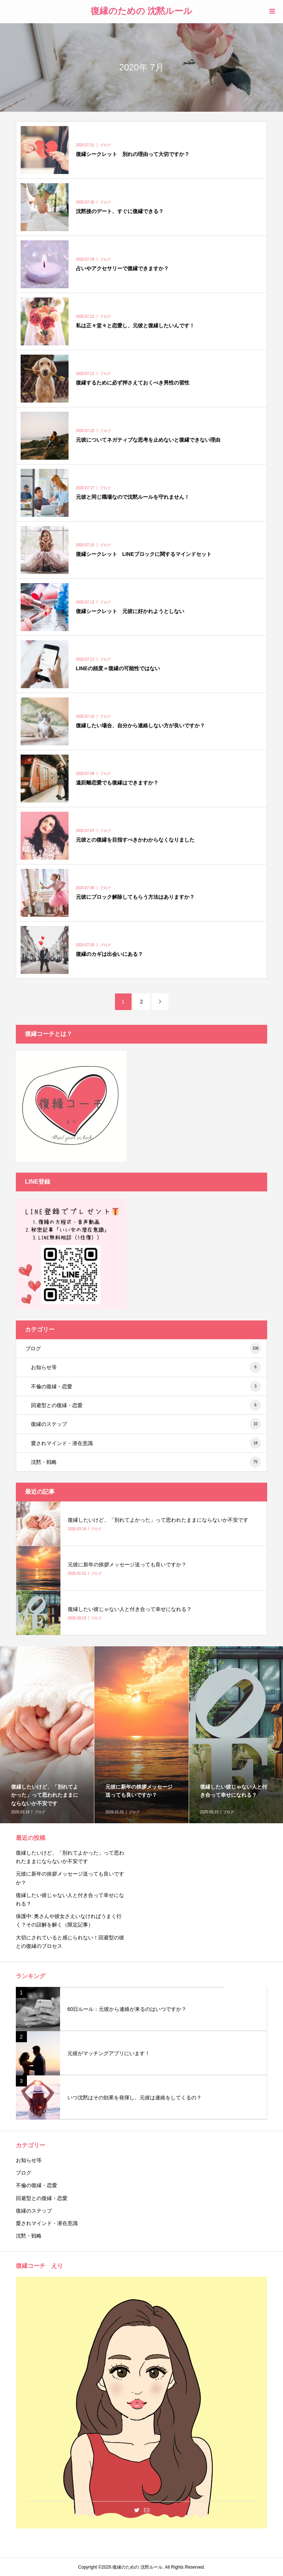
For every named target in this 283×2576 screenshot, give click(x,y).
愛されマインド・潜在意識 (146, 1443)
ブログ (143, 1348)
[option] (141, 1734)
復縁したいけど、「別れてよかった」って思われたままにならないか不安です (70, 1857)
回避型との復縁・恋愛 (146, 1405)
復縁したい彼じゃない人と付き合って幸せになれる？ (70, 1899)
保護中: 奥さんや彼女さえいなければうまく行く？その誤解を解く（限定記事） (69, 1920)
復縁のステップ (146, 1424)
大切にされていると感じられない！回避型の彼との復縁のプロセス (70, 1942)
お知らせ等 (146, 1367)
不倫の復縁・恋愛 (146, 1386)
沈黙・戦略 (146, 1462)
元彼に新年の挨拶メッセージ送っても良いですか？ (70, 1878)
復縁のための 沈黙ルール (142, 11)
